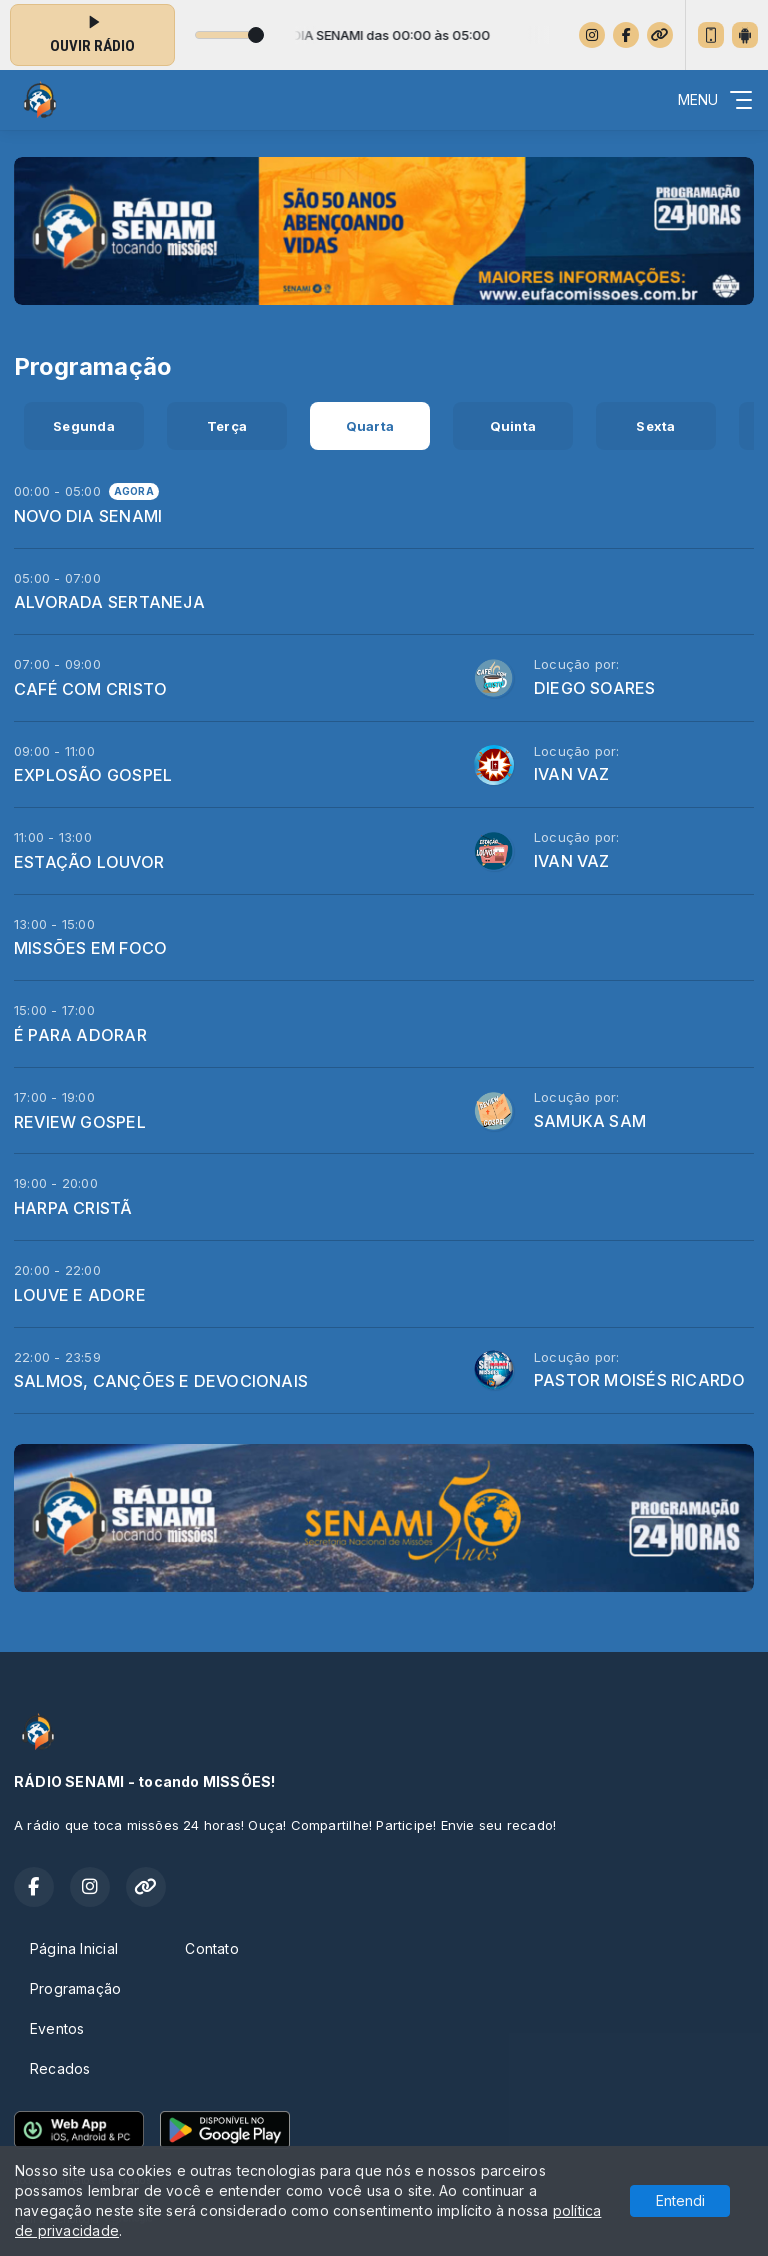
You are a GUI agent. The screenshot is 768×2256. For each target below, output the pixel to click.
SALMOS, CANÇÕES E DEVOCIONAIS (161, 1381)
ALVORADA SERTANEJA (109, 602)
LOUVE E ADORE (80, 1295)
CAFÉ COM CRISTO (90, 689)
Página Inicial (74, 1948)
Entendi (680, 2200)
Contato (211, 1948)
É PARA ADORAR (80, 1035)
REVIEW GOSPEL (80, 1122)
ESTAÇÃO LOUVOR (89, 862)
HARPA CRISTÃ (73, 1208)
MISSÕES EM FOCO (90, 948)
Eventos (57, 2028)
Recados (60, 2068)
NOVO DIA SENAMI (88, 516)
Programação (75, 1988)
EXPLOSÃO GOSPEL (93, 775)
